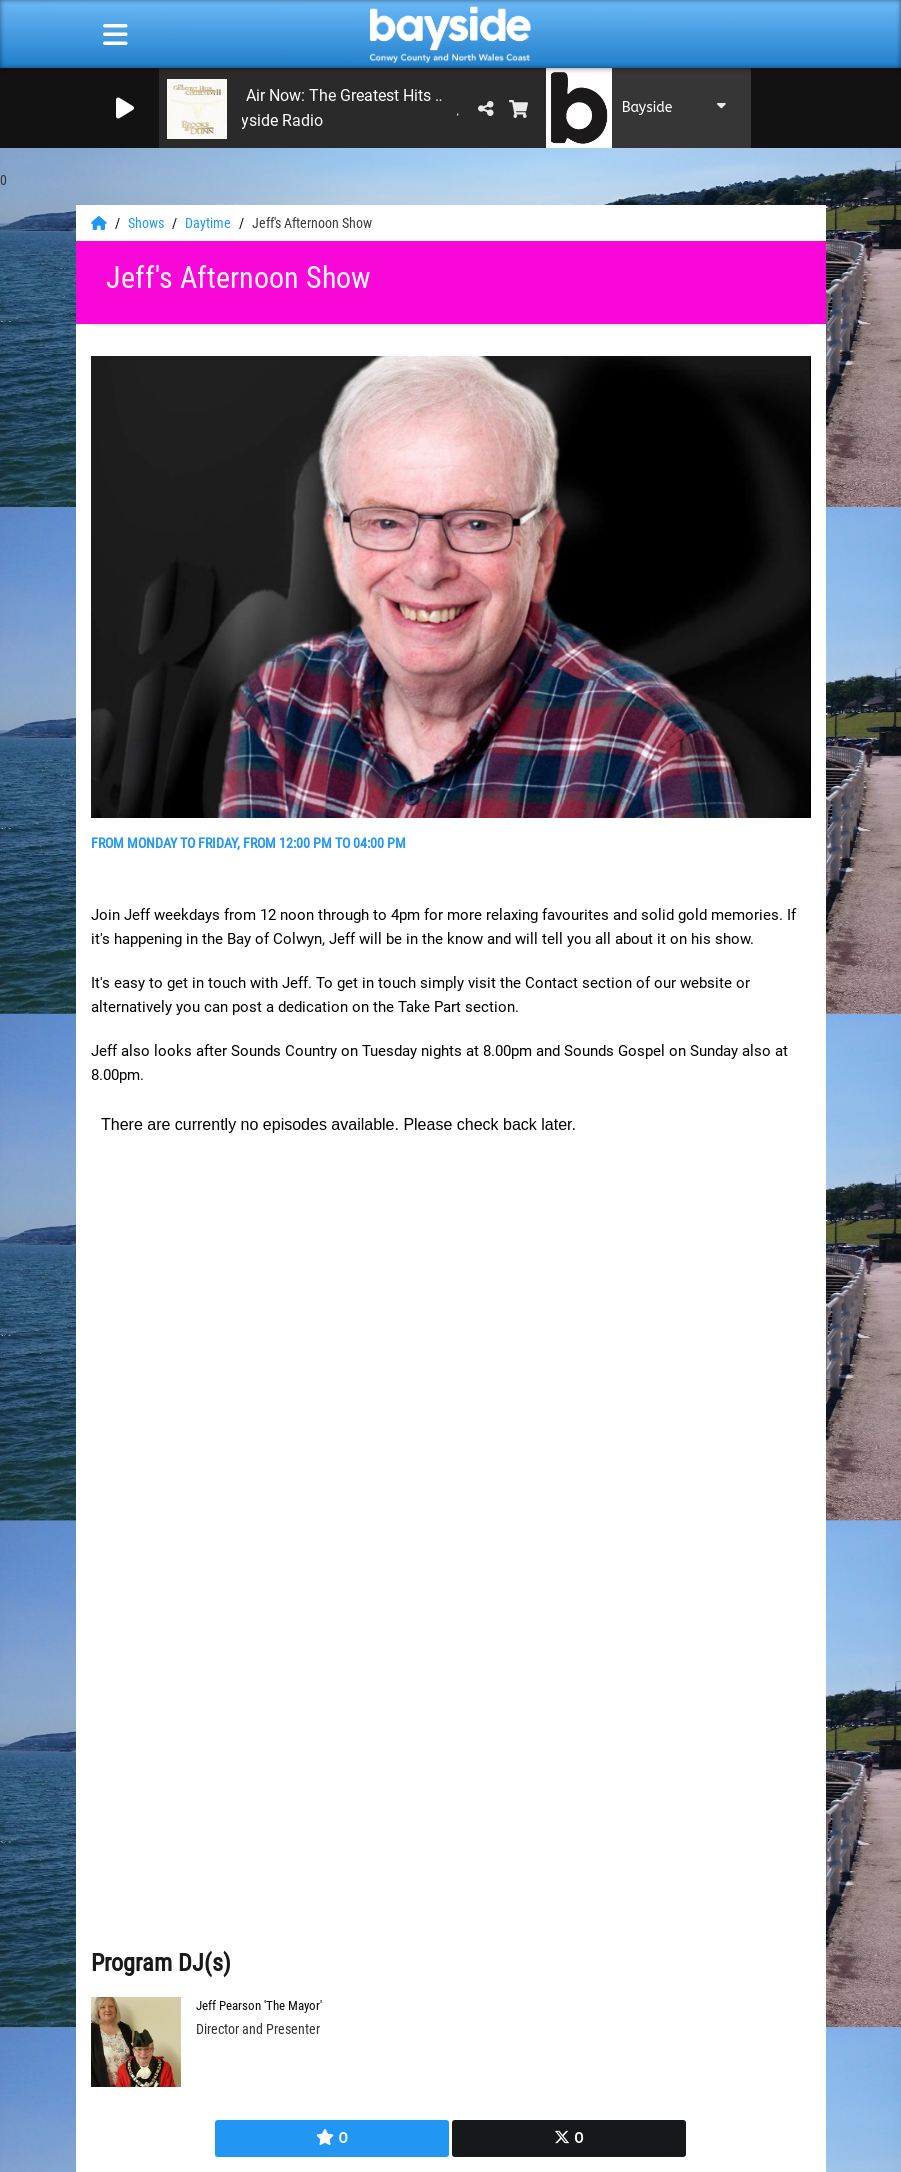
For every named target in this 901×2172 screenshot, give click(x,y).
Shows (147, 223)
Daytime (209, 223)
